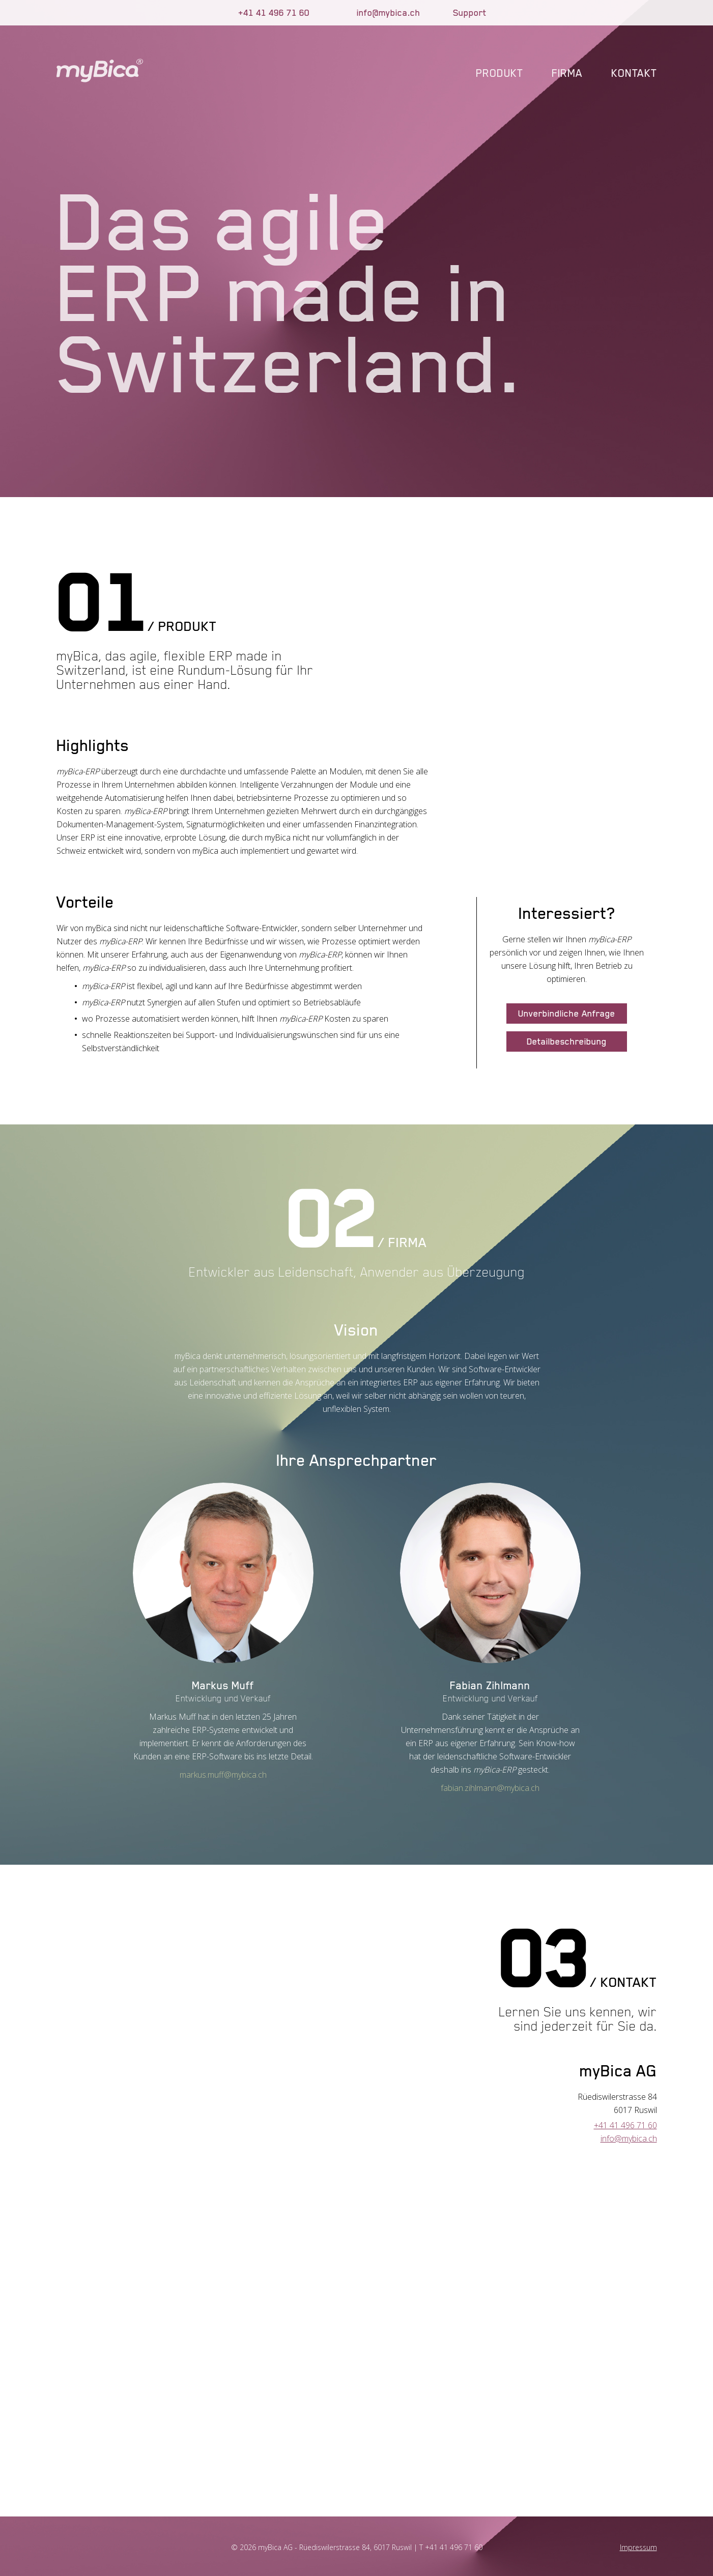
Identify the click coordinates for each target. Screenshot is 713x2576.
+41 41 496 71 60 (273, 13)
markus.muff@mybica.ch (223, 1774)
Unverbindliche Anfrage (566, 1013)
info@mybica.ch (388, 13)
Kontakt (634, 73)
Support (470, 13)
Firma (567, 73)
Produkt (499, 73)
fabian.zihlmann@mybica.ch (490, 1787)
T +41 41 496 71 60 (450, 2547)
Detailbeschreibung (567, 1041)
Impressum (638, 2547)
